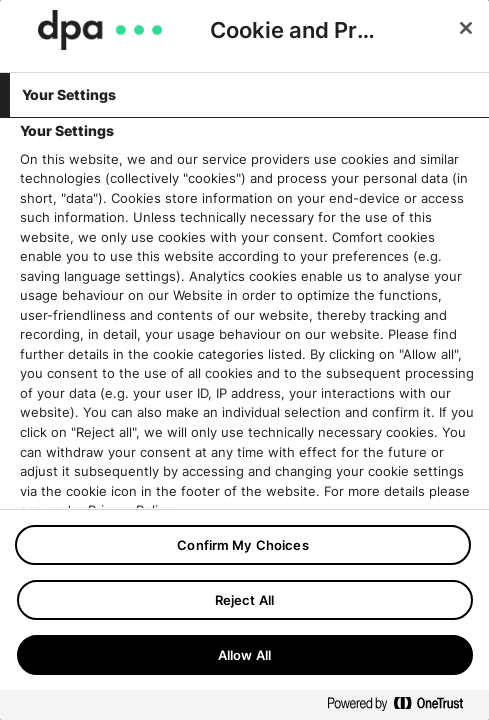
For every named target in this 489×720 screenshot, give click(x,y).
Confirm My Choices (242, 545)
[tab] (244, 95)
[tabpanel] (247, 385)
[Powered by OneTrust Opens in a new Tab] (403, 707)
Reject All (244, 600)
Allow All (244, 655)
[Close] (466, 28)
